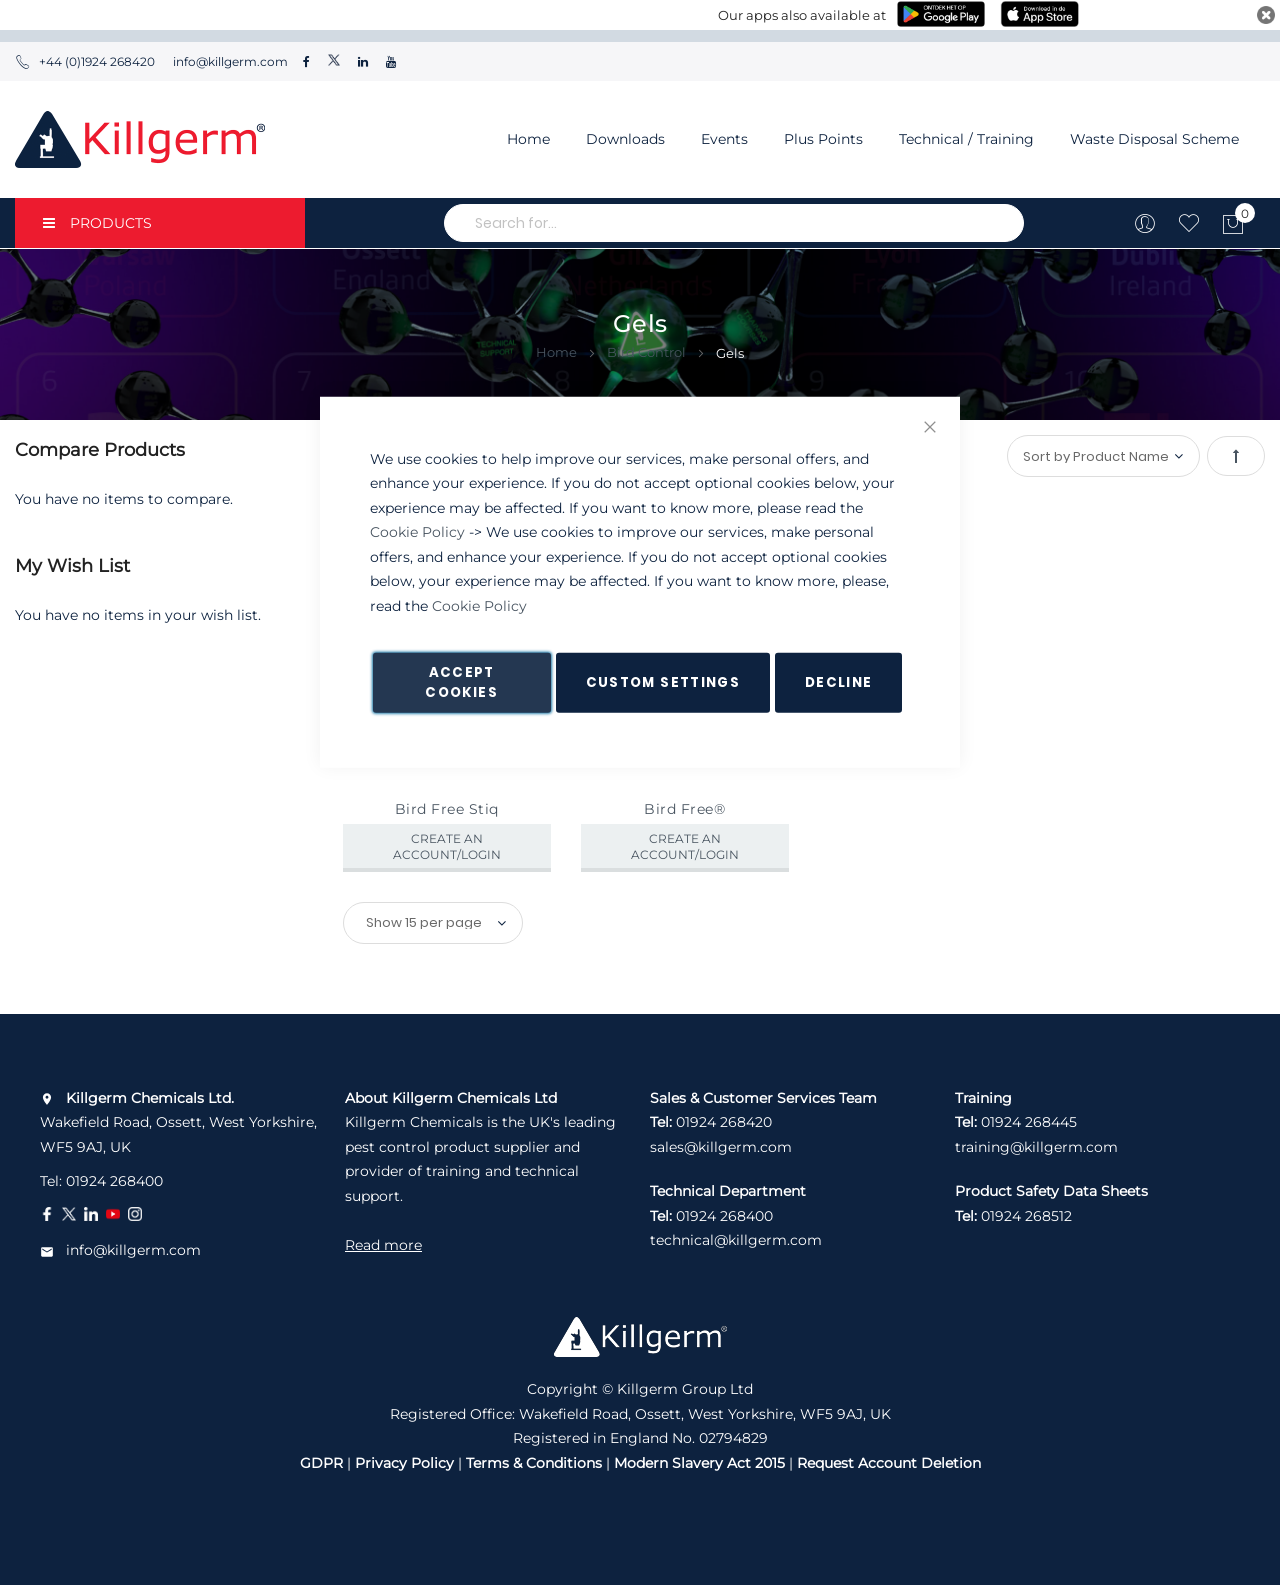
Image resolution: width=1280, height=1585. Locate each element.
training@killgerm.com (1036, 1147)
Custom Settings (663, 682)
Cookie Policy (417, 532)
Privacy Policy (404, 1463)
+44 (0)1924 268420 (85, 61)
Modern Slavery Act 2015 (699, 1463)
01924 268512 (1026, 1216)
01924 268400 (114, 1181)
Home (528, 139)
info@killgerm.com (229, 61)
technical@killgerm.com (736, 1240)
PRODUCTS (97, 223)
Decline (838, 682)
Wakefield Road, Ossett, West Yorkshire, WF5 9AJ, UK (178, 1122)
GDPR (321, 1463)
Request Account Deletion (889, 1463)
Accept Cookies (461, 682)
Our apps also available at (802, 15)
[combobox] (734, 223)
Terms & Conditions (534, 1463)
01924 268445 (1029, 1122)
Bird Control (648, 352)
